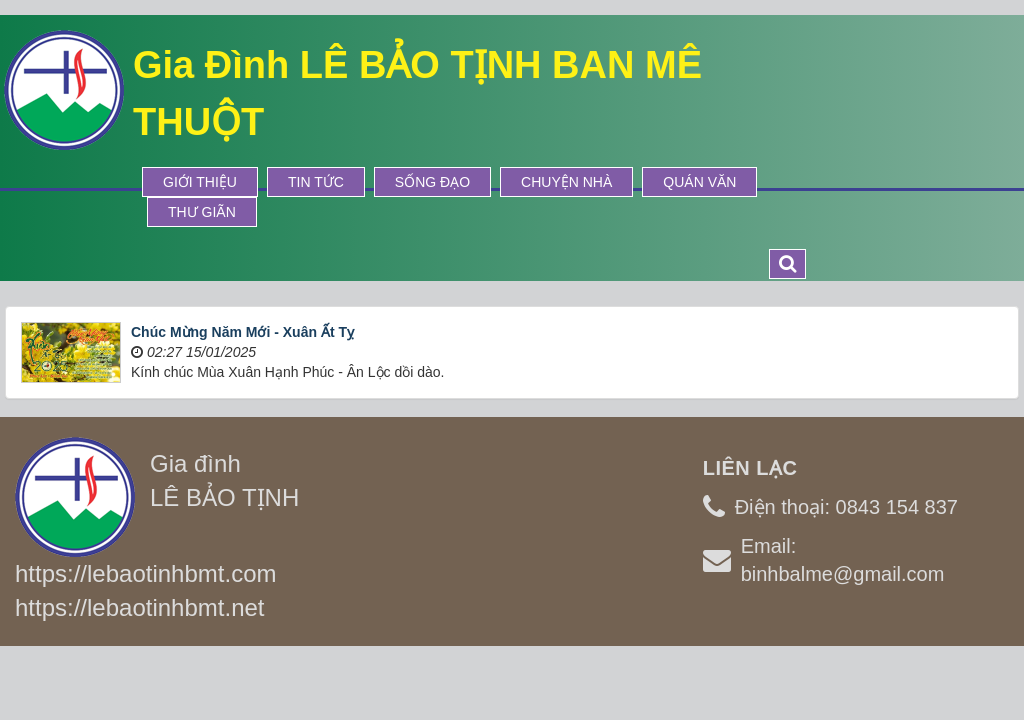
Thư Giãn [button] (202, 212)
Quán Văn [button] (699, 182)
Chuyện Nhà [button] (566, 182)
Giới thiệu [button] (200, 182)
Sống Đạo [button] (432, 182)
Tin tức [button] (316, 182)
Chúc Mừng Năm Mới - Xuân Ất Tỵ (242, 332)
